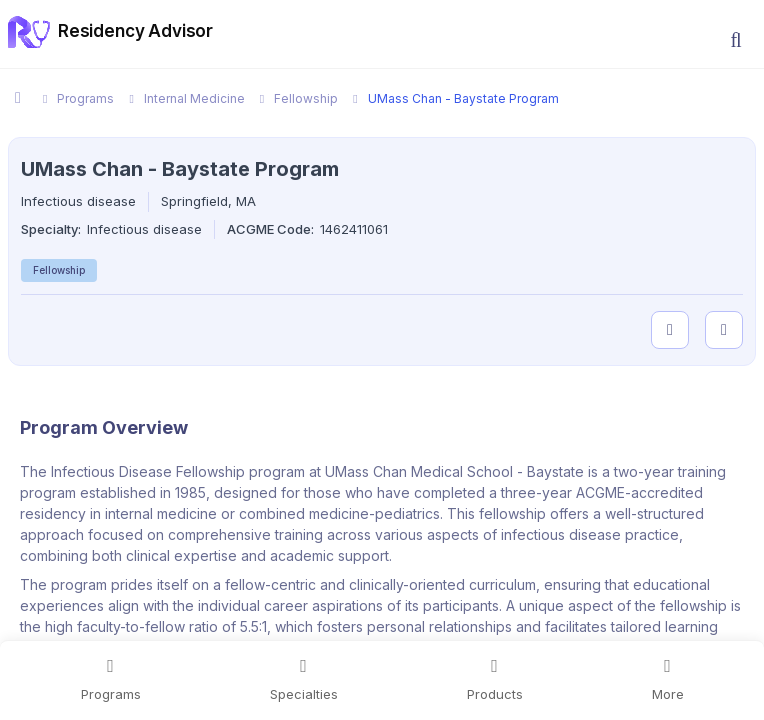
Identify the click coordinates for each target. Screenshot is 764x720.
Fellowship (59, 270)
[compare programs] (724, 330)
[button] (736, 40)
